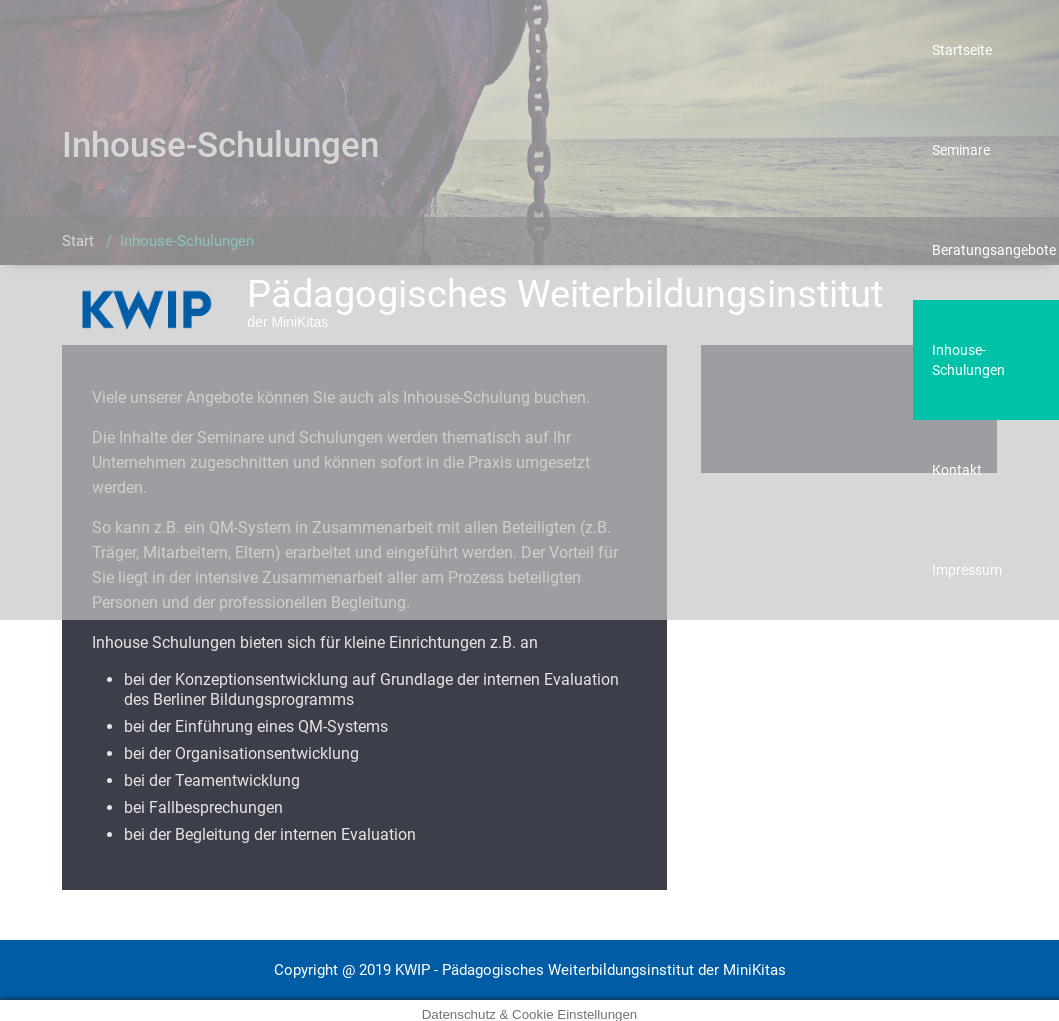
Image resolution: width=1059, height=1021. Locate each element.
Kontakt (957, 470)
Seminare (961, 150)
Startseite (962, 50)
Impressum (967, 570)
